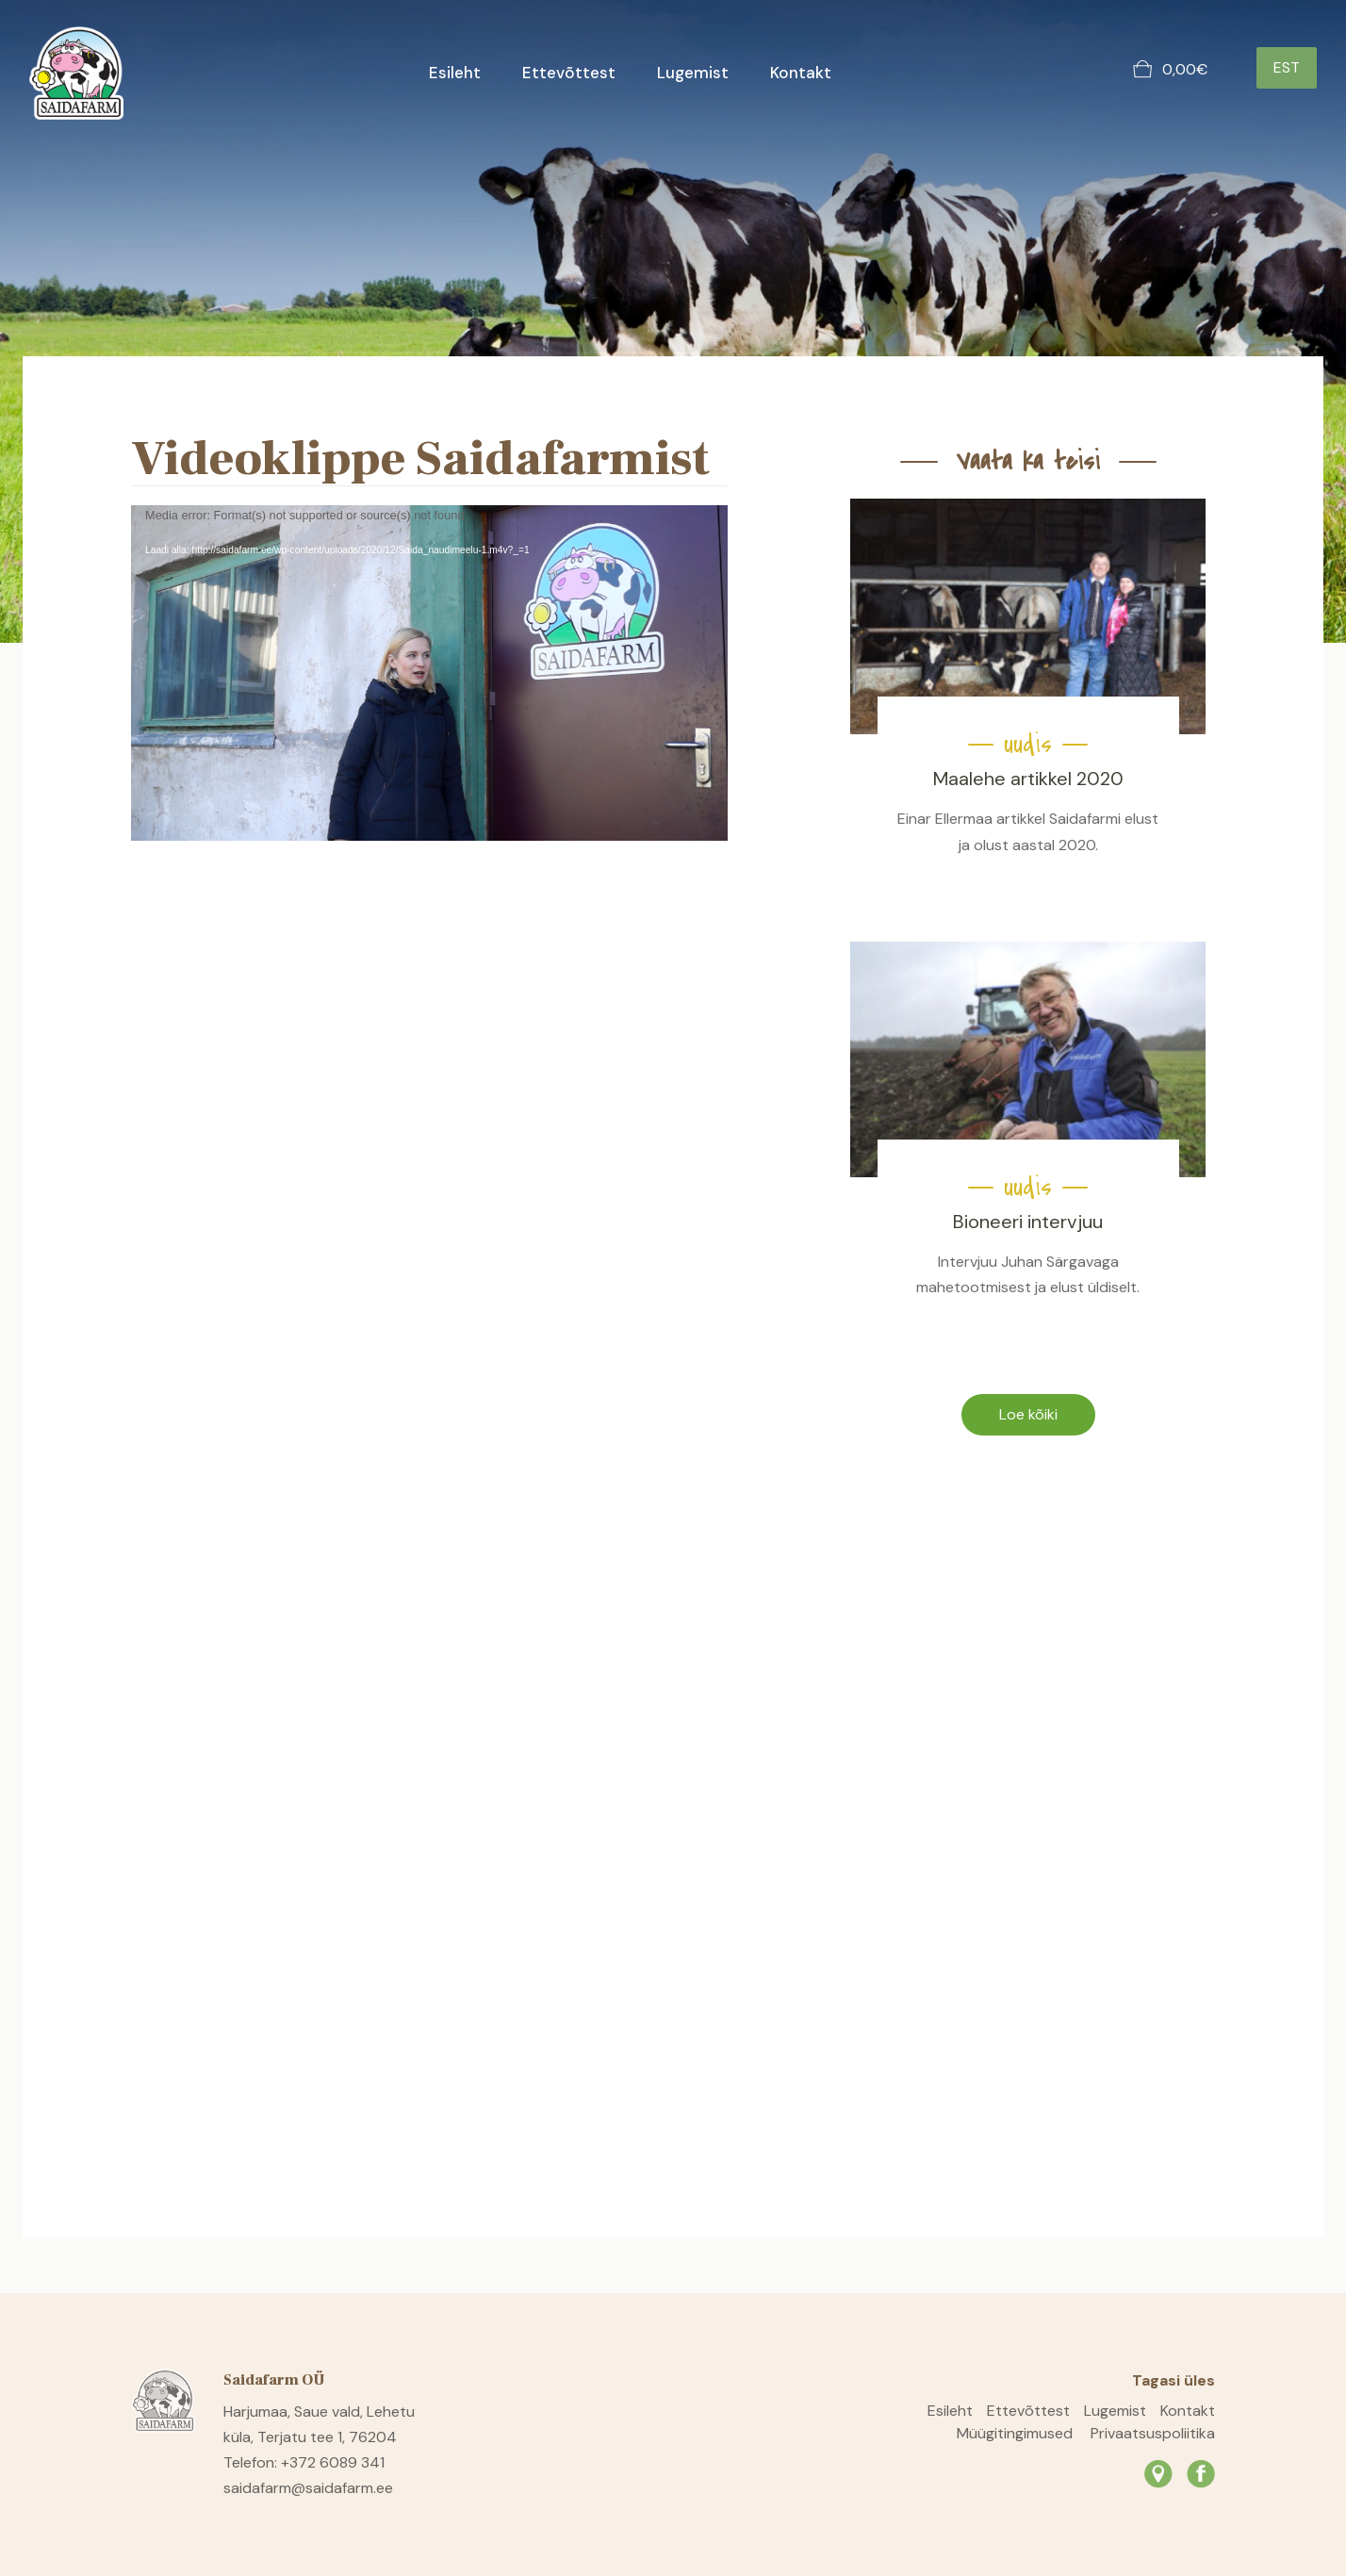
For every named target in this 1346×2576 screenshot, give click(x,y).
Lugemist (693, 72)
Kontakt (800, 72)
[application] (429, 673)
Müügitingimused (1015, 2433)
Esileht (455, 72)
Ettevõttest (569, 72)
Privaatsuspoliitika (1153, 2433)
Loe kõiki (1028, 1414)
